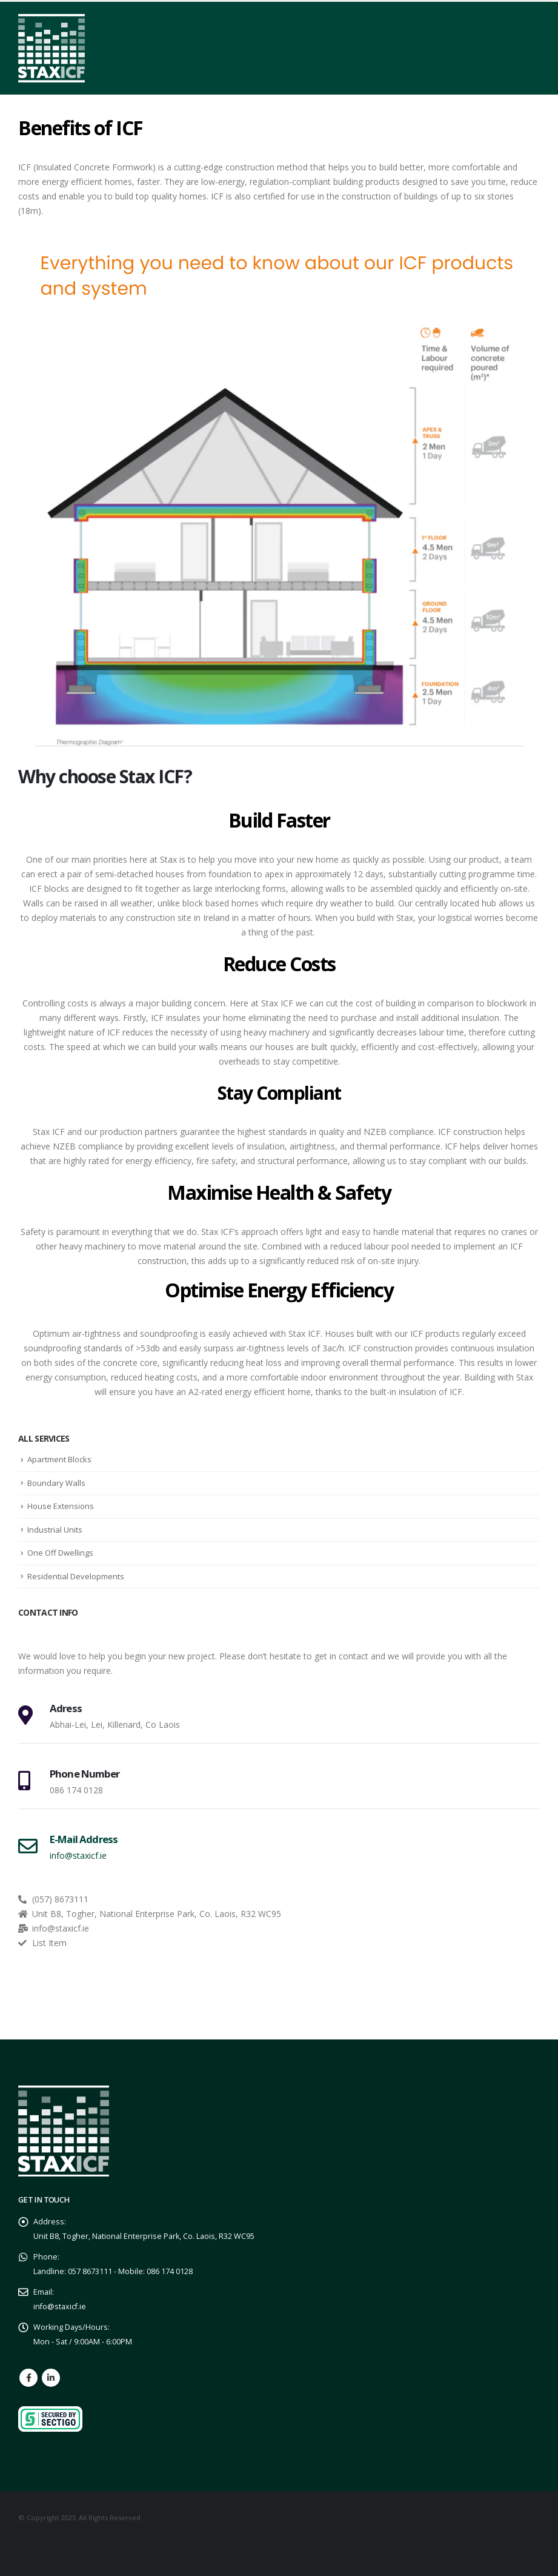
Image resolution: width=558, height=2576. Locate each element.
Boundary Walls (56, 1482)
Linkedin (51, 2378)
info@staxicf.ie (59, 2306)
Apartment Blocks (59, 1459)
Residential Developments (75, 1576)
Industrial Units (54, 1529)
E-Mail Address (84, 1839)
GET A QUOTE (445, 2013)
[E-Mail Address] (28, 1846)
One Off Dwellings (60, 1552)
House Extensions (60, 1505)
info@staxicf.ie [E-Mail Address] (78, 1855)
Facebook (28, 2378)
